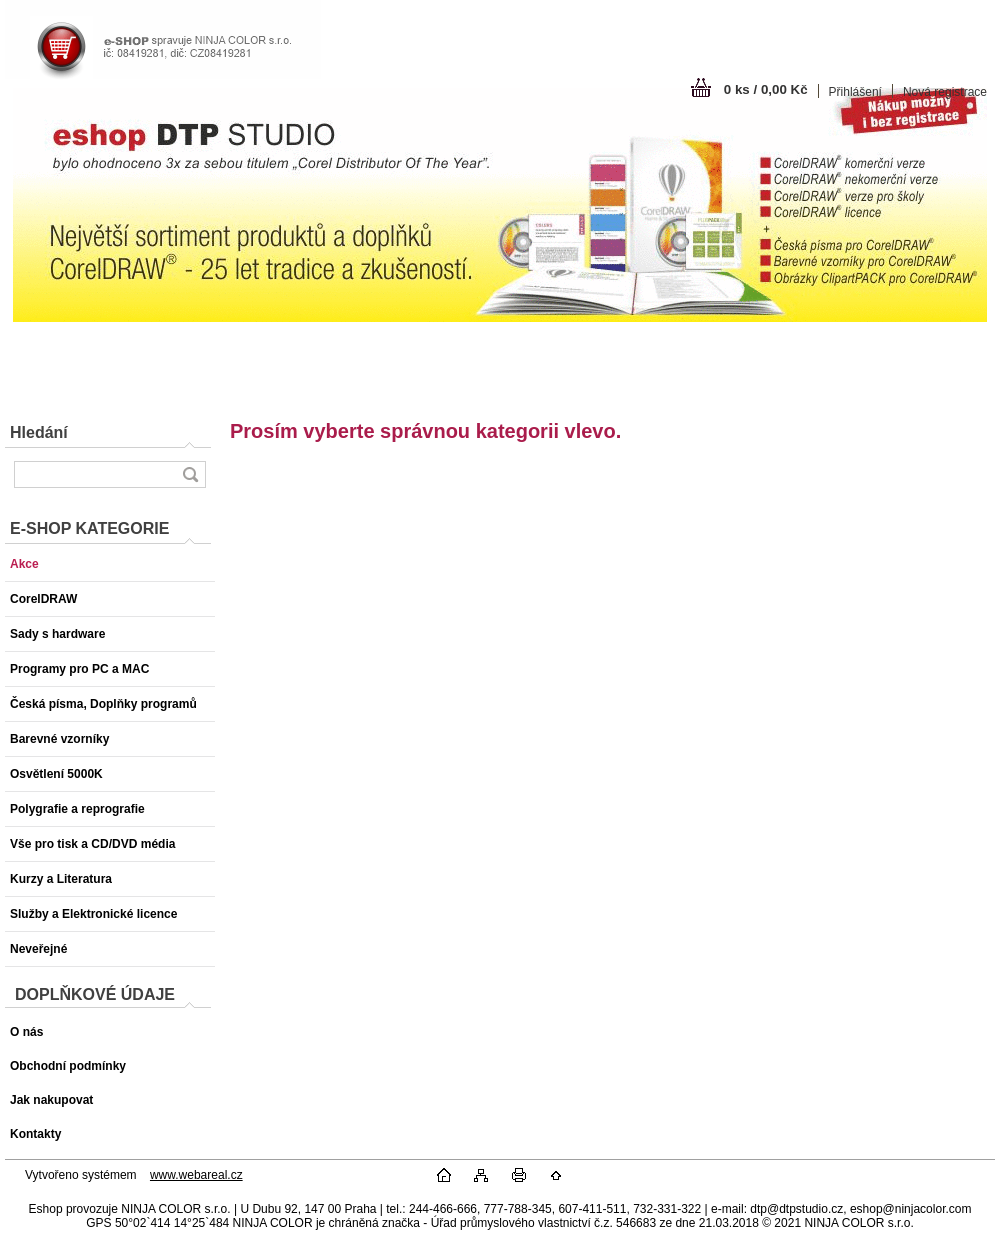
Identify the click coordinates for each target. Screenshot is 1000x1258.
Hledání (39, 432)
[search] (190, 474)
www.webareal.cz (196, 1175)
